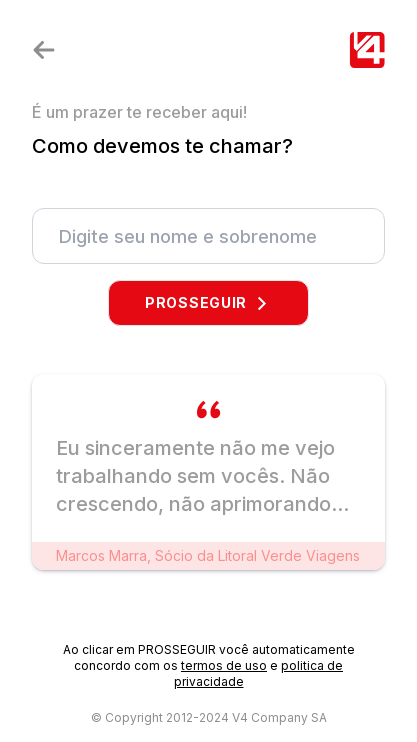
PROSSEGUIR (208, 302)
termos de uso (224, 665)
